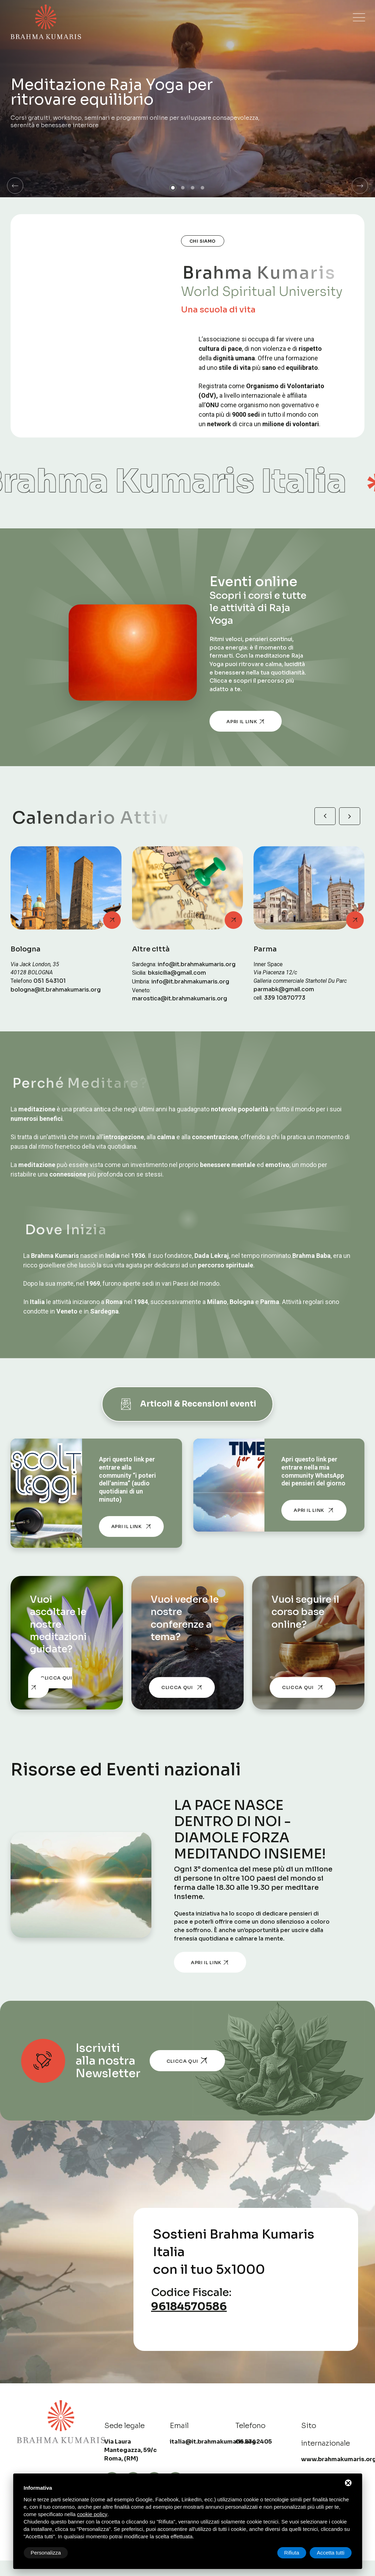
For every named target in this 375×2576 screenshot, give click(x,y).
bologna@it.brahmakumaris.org (56, 989)
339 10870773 (284, 997)
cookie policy (92, 2514)
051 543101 (49, 981)
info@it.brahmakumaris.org (197, 964)
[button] (15, 186)
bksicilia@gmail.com (177, 972)
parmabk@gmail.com (284, 989)
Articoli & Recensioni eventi (187, 1404)
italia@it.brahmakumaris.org (213, 2441)
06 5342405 (254, 2441)
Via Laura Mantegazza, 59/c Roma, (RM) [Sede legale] (130, 2450)
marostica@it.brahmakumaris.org (179, 998)
